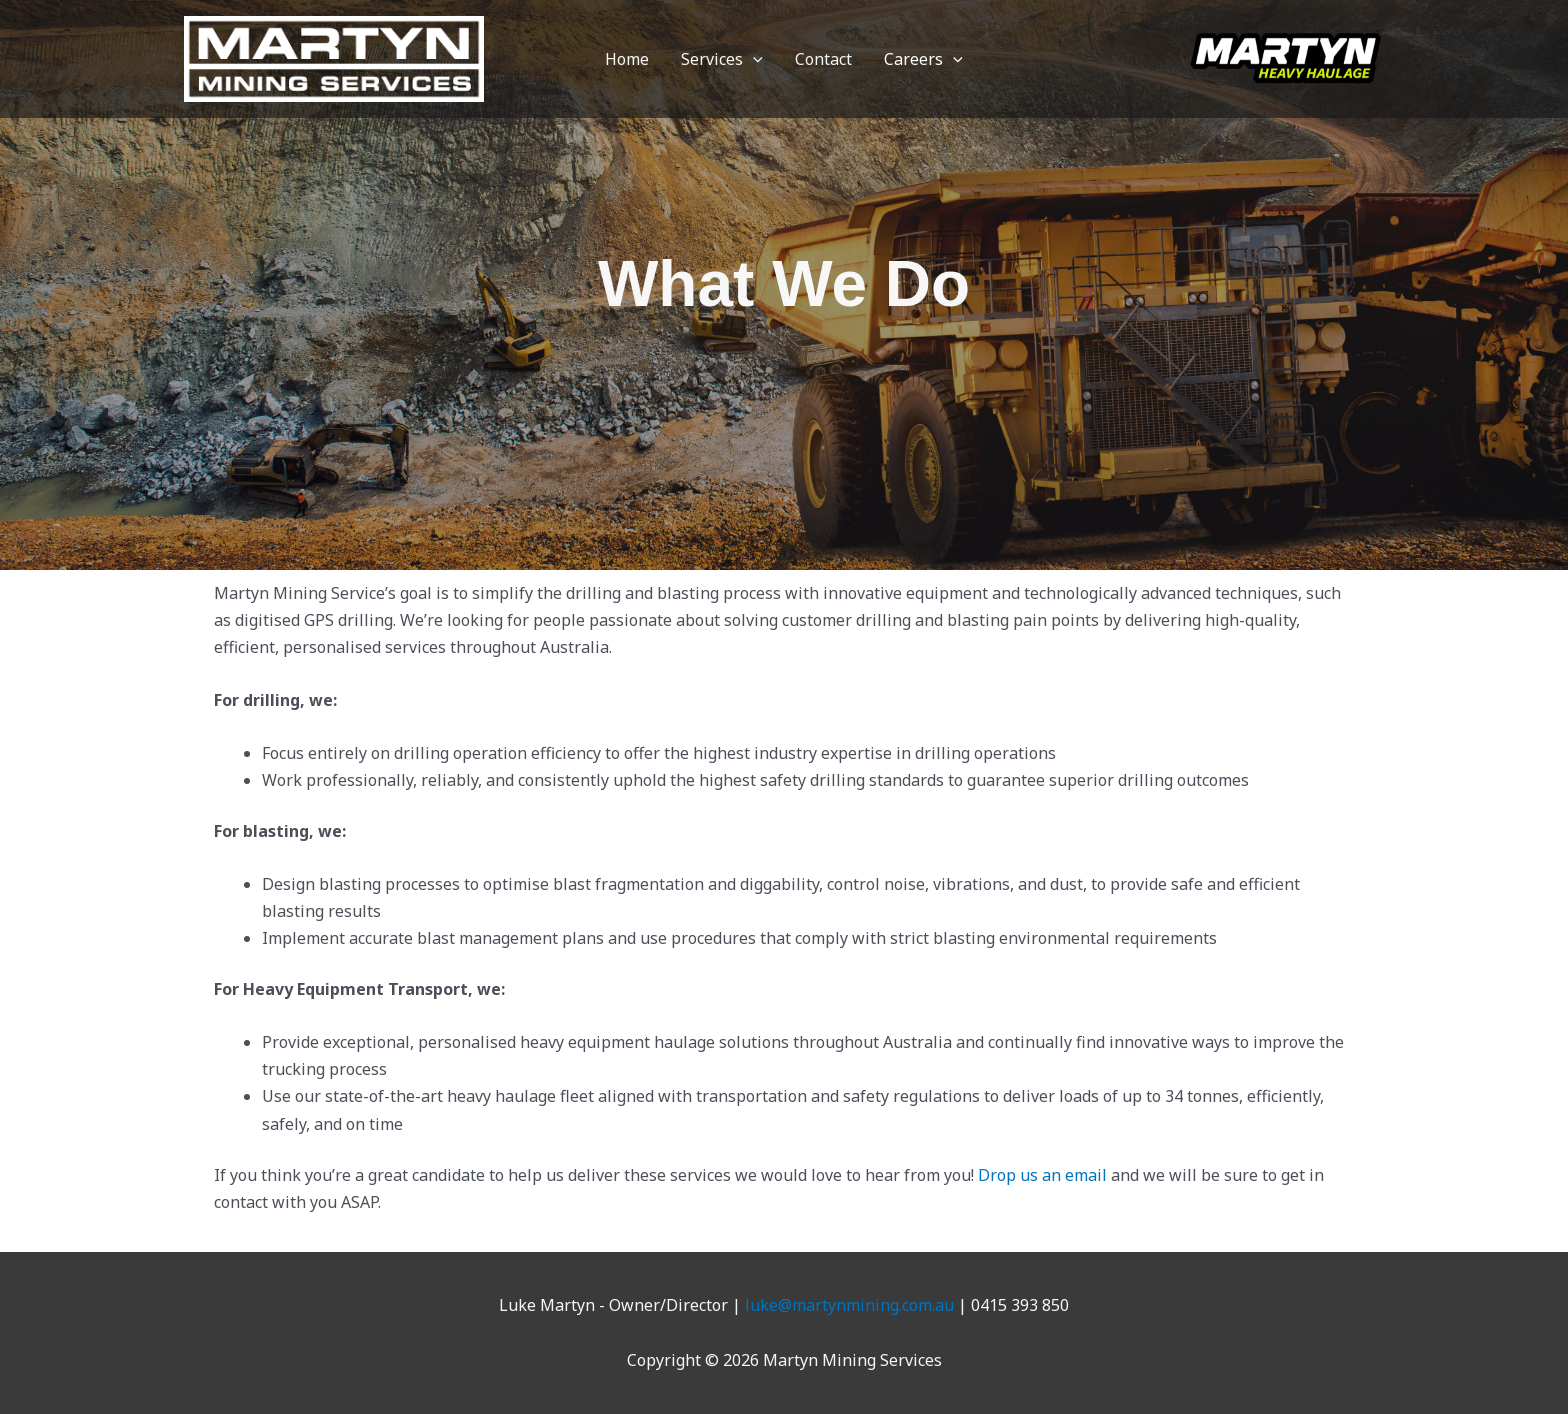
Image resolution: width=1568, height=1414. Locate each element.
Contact (823, 59)
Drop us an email (1042, 1175)
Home (627, 59)
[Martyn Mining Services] (334, 57)
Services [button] (722, 59)
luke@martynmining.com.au (849, 1305)
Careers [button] (923, 59)
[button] (753, 59)
